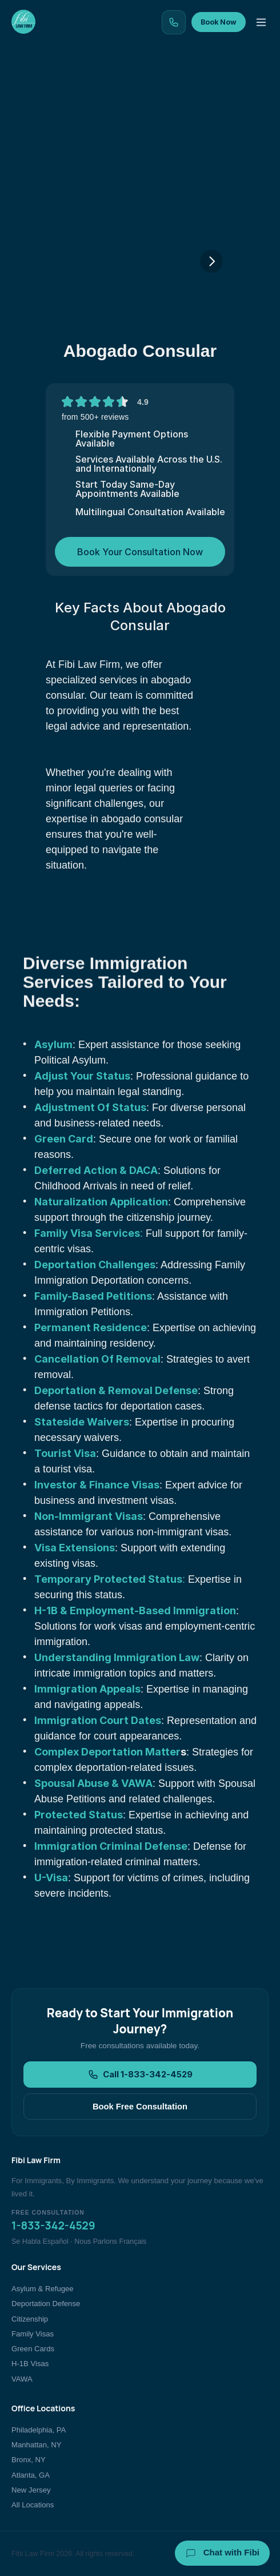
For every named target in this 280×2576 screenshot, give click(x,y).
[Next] (211, 261)
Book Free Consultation (140, 2106)
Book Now (219, 22)
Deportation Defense (45, 2303)
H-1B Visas (30, 2363)
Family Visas (32, 2334)
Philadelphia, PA (38, 2430)
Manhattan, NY (36, 2444)
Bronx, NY (28, 2459)
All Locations (32, 2505)
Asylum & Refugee (42, 2288)
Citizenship (29, 2319)
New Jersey (30, 2490)
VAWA (22, 2379)
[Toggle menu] (261, 22)
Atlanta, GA (30, 2475)
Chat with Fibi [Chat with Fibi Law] (222, 2553)
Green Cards (32, 2348)
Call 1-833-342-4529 (140, 2074)
